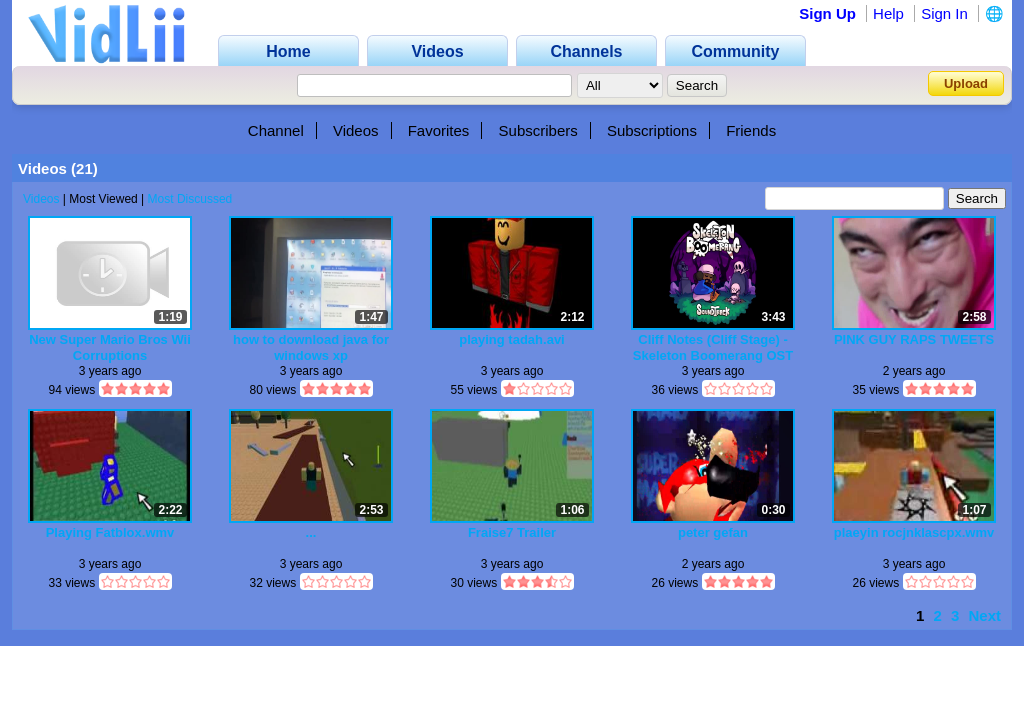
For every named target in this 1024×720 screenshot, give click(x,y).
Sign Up (827, 13)
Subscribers (538, 130)
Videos (356, 130)
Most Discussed (190, 199)
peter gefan (713, 532)
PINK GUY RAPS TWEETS (914, 339)
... (311, 532)
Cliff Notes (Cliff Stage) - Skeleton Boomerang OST (713, 347)
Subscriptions (652, 130)
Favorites (439, 130)
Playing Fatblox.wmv (110, 532)
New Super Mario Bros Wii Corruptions (110, 347)
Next (984, 615)
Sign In (944, 13)
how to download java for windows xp (311, 347)
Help (888, 13)
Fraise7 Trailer (512, 532)
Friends (751, 130)
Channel (276, 130)
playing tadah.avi (511, 339)
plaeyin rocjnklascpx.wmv (914, 532)
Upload (966, 83)
